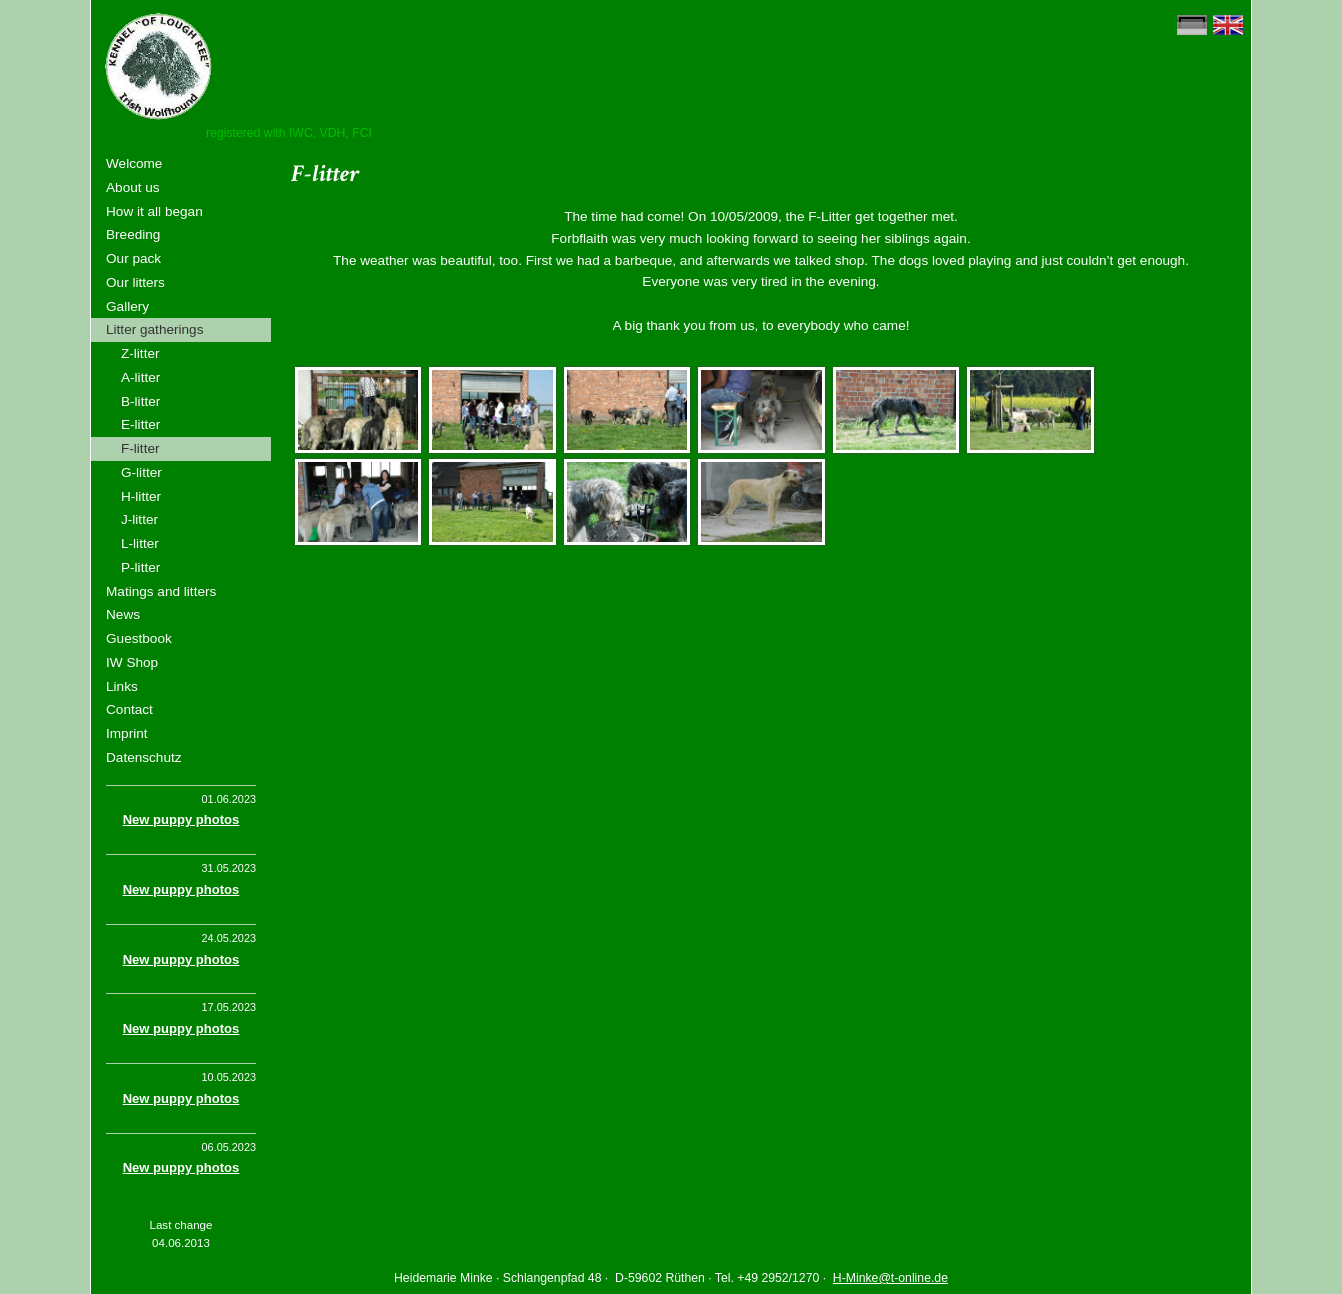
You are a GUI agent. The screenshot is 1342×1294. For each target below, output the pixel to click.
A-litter (140, 377)
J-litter (139, 519)
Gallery (127, 306)
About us (133, 187)
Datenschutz (144, 757)
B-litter (140, 401)
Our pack (133, 258)
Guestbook (139, 638)
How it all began (154, 211)
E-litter (140, 424)
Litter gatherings (154, 329)
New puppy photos (181, 819)
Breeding (133, 234)
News (123, 614)
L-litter (140, 543)
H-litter (141, 496)
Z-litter (140, 353)
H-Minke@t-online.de (890, 1278)
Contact (129, 709)
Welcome (134, 163)
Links (122, 686)
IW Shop (132, 662)
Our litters (135, 282)
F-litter (140, 448)
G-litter (141, 472)
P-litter (140, 567)
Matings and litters (161, 591)
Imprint (127, 733)
